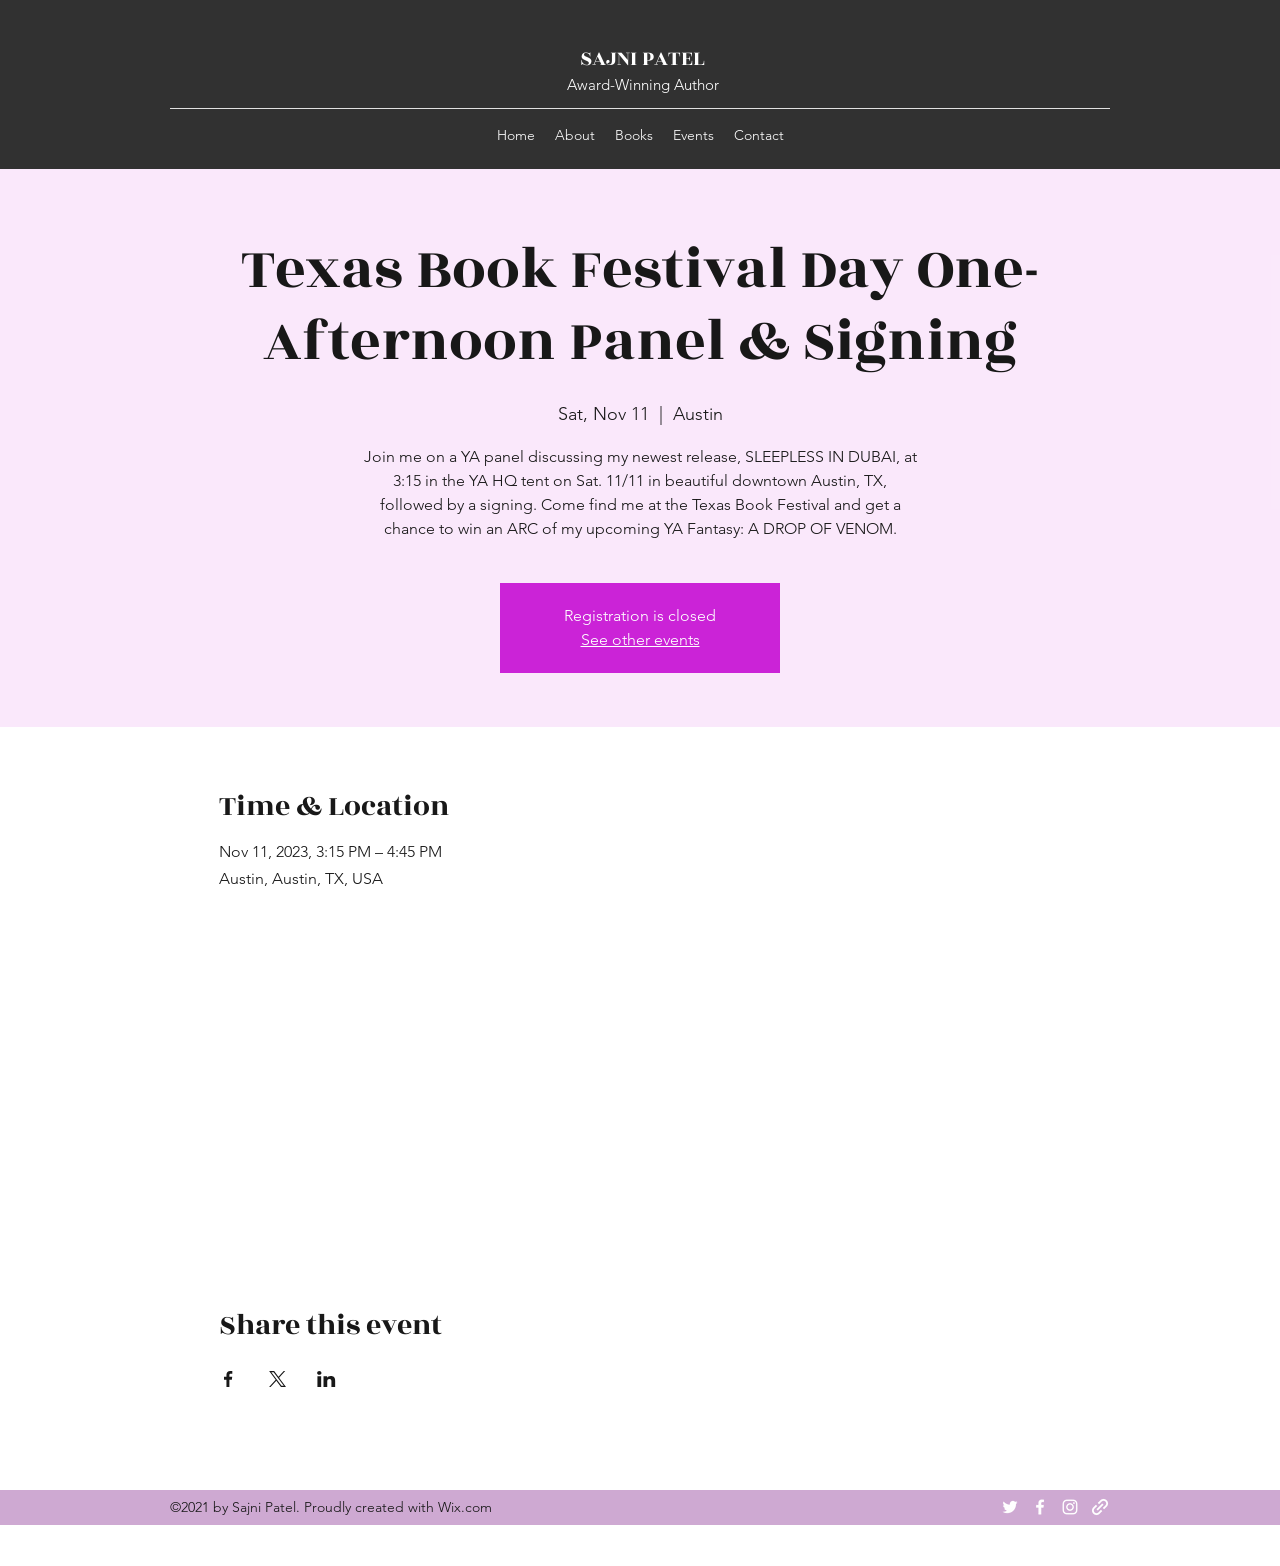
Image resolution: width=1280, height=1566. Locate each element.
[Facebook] (1040, 1507)
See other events (640, 639)
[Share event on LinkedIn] (326, 1379)
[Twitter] (1010, 1507)
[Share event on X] (277, 1379)
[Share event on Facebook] (228, 1379)
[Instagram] (1070, 1507)
